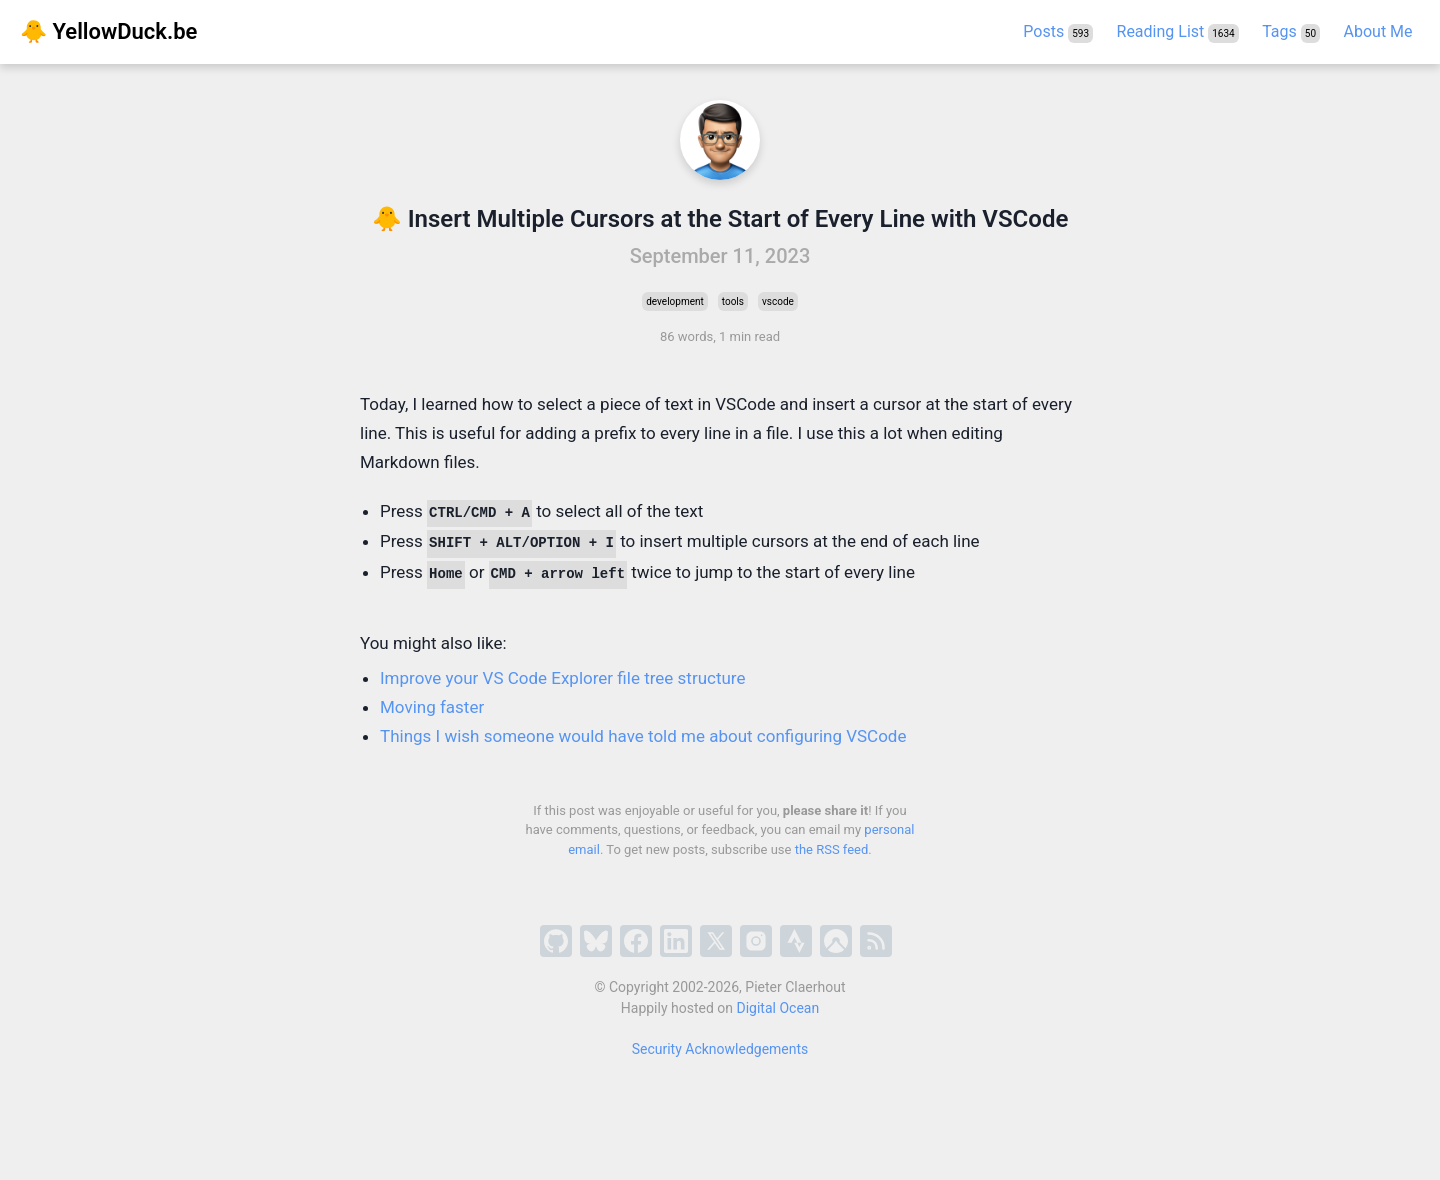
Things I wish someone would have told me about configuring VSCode (643, 736)
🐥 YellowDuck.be (108, 31)
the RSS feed (832, 849)
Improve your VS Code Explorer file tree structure (562, 678)
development (675, 301)
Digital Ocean (778, 1008)
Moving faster (432, 707)
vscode (778, 301)
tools (733, 301)
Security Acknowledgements (720, 1049)
